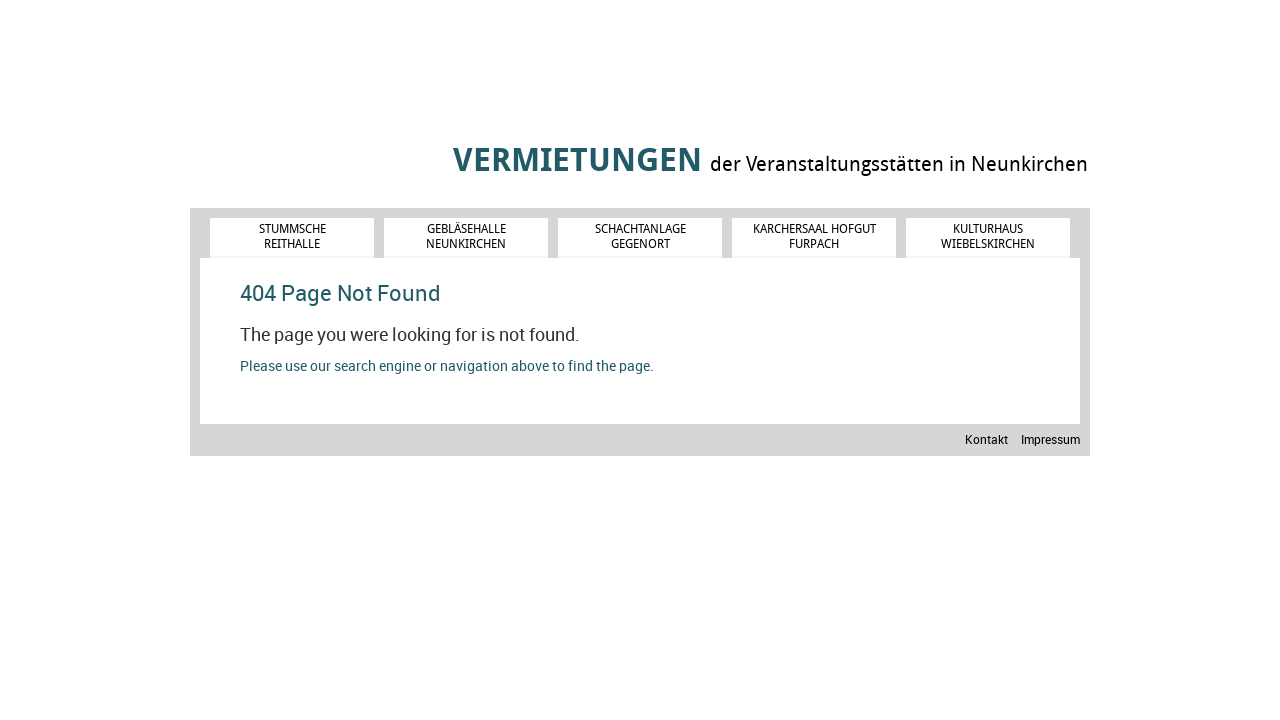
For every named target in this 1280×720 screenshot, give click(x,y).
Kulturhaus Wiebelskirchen (988, 235)
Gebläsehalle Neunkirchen (466, 235)
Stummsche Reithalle (292, 235)
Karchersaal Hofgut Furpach (814, 235)
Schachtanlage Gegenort (640, 235)
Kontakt (986, 440)
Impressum (1050, 440)
